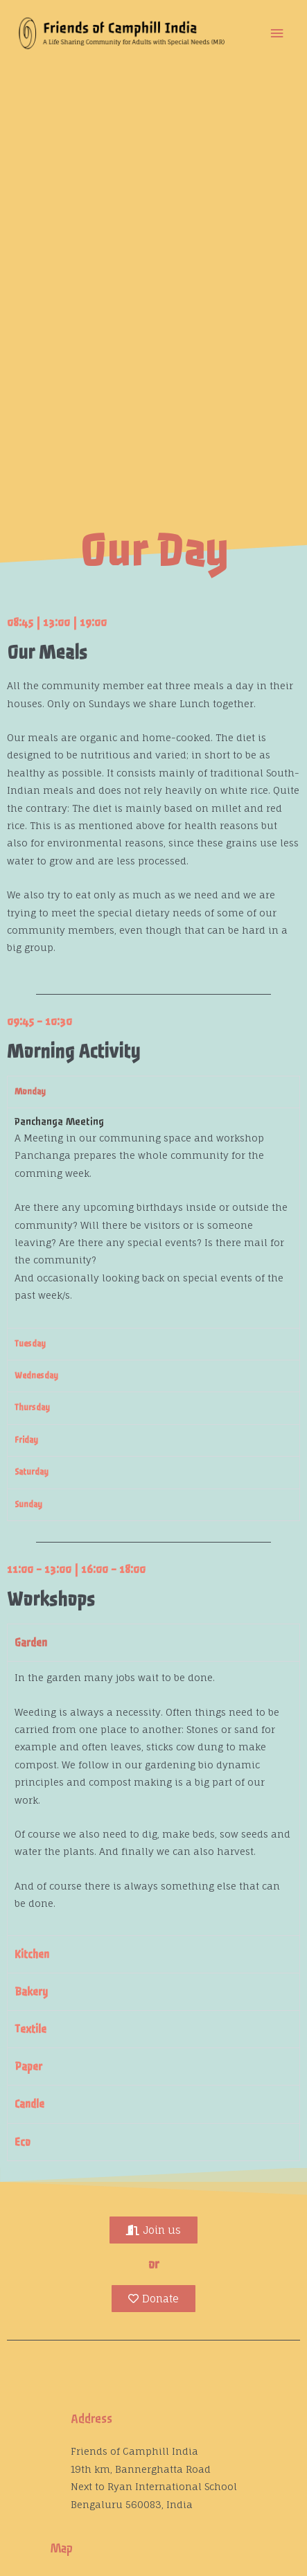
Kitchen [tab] (32, 1954)
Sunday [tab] (28, 1504)
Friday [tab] (26, 1440)
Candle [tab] (29, 2104)
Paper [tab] (28, 2066)
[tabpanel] (153, 1217)
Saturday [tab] (32, 1471)
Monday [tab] (30, 1091)
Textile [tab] (30, 2029)
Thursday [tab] (32, 1407)
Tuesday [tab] (30, 1343)
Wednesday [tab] (36, 1375)
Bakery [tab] (31, 1991)
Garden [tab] (31, 1642)
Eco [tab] (22, 2142)
